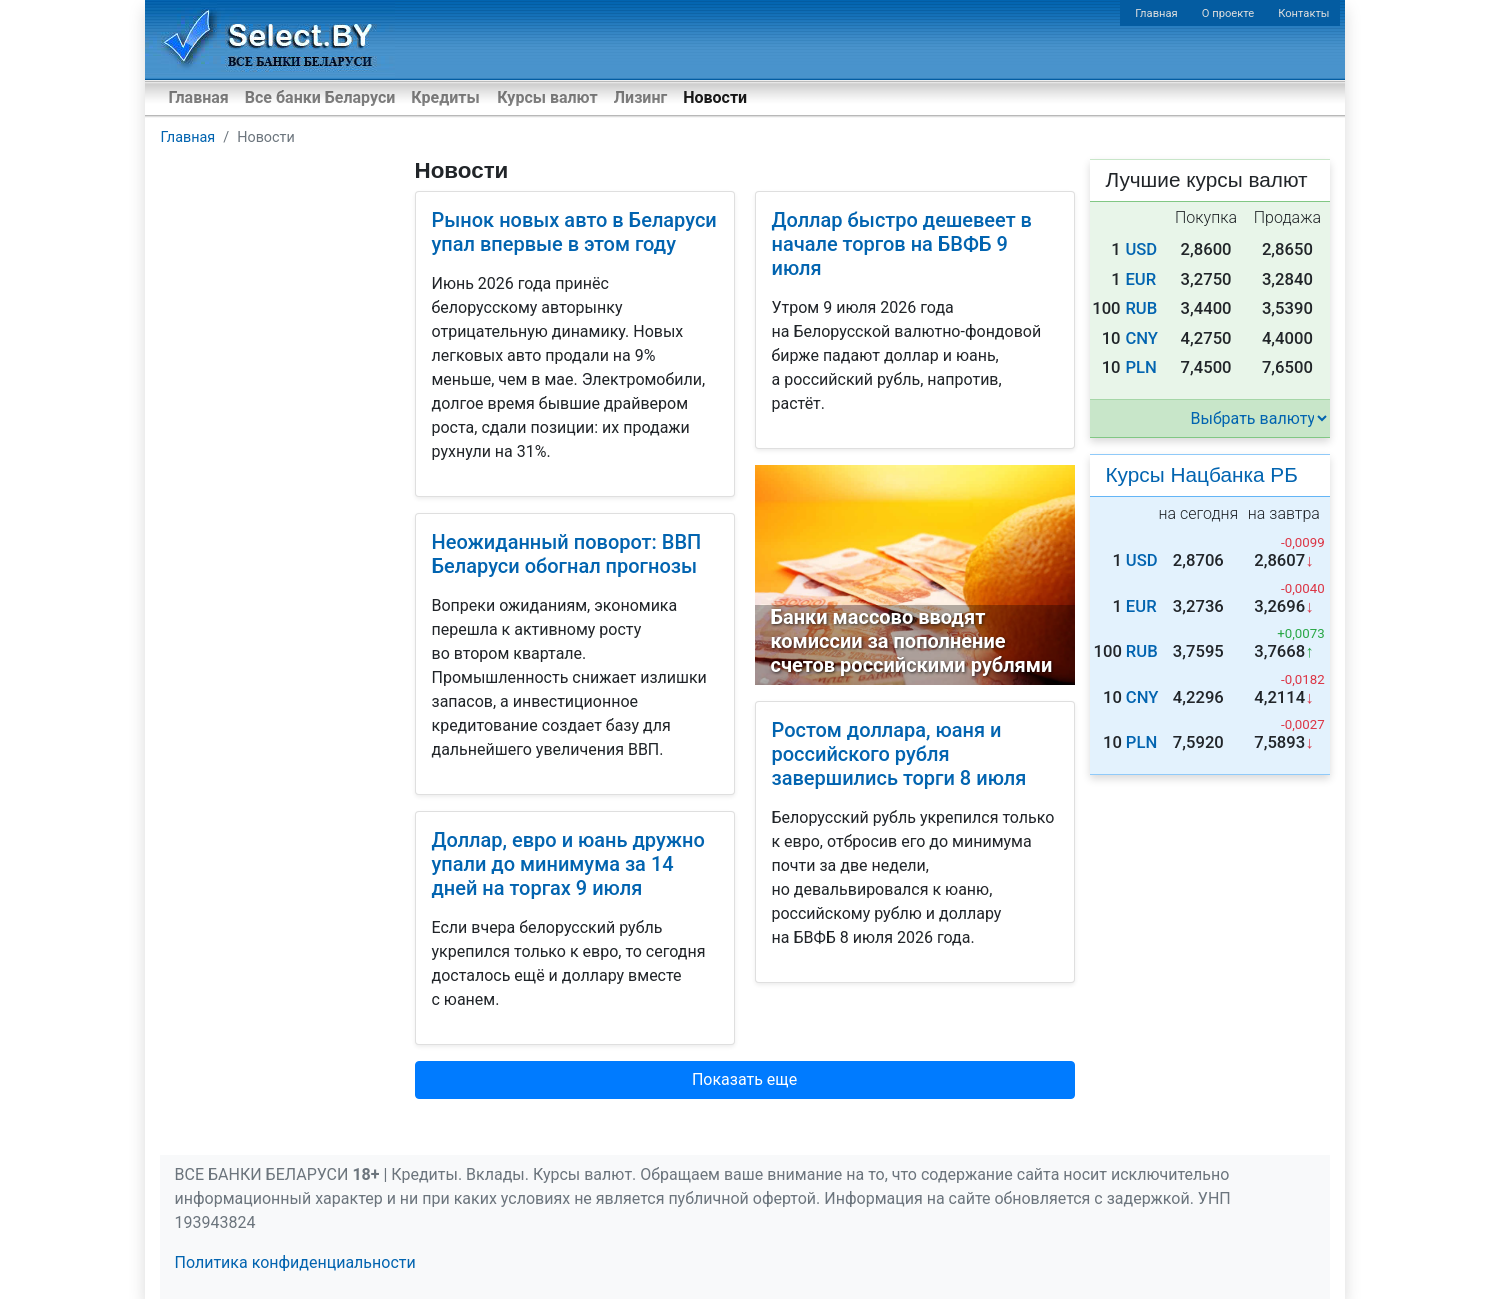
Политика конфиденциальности (295, 1262)
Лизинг (640, 97)
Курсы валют (547, 97)
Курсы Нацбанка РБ (1202, 474)
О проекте (1228, 13)
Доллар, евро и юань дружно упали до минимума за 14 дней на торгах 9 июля (568, 864)
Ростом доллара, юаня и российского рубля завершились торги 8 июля (899, 754)
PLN (1140, 367)
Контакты (1303, 13)
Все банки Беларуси (320, 97)
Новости (715, 97)
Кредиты (445, 97)
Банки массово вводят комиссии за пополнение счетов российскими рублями (912, 641)
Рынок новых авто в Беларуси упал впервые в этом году (574, 232)
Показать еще (744, 1079)
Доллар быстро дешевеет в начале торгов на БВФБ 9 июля (902, 244)
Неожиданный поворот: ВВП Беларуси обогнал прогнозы (567, 554)
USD (1141, 249)
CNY (1141, 338)
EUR (1140, 279)
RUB (1141, 308)
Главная (1156, 13)
